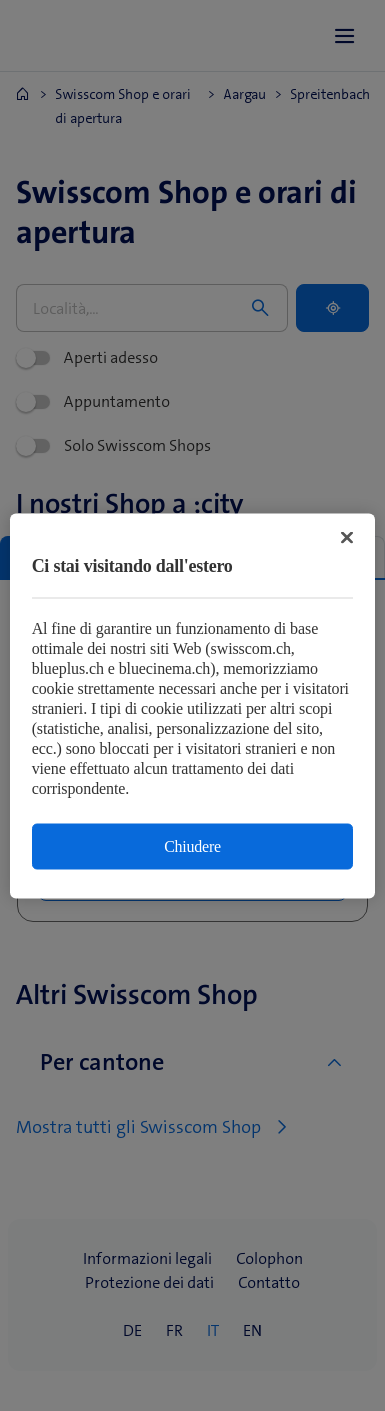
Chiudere (192, 845)
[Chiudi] (347, 537)
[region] (193, 705)
